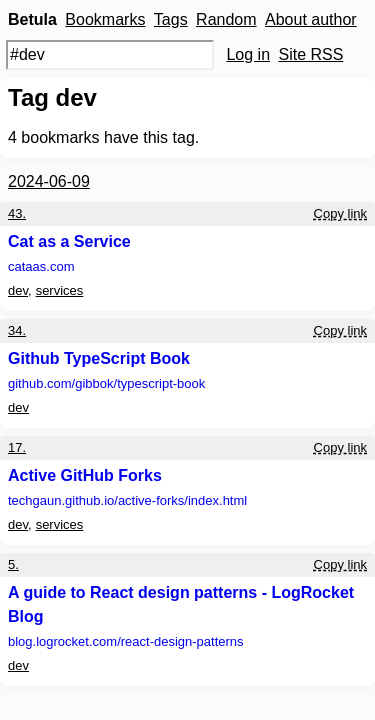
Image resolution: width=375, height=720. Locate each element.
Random (226, 19)
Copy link (340, 213)
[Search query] (110, 55)
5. (13, 564)
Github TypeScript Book (99, 358)
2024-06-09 (49, 181)
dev (18, 290)
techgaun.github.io (127, 500)
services (60, 290)
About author (311, 19)
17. (17, 447)
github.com (106, 383)
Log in (248, 54)
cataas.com (41, 266)
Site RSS (311, 54)
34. (17, 330)
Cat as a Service (69, 241)
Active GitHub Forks (85, 475)
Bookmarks (105, 19)
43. (17, 213)
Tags (171, 19)
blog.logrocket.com (126, 641)
